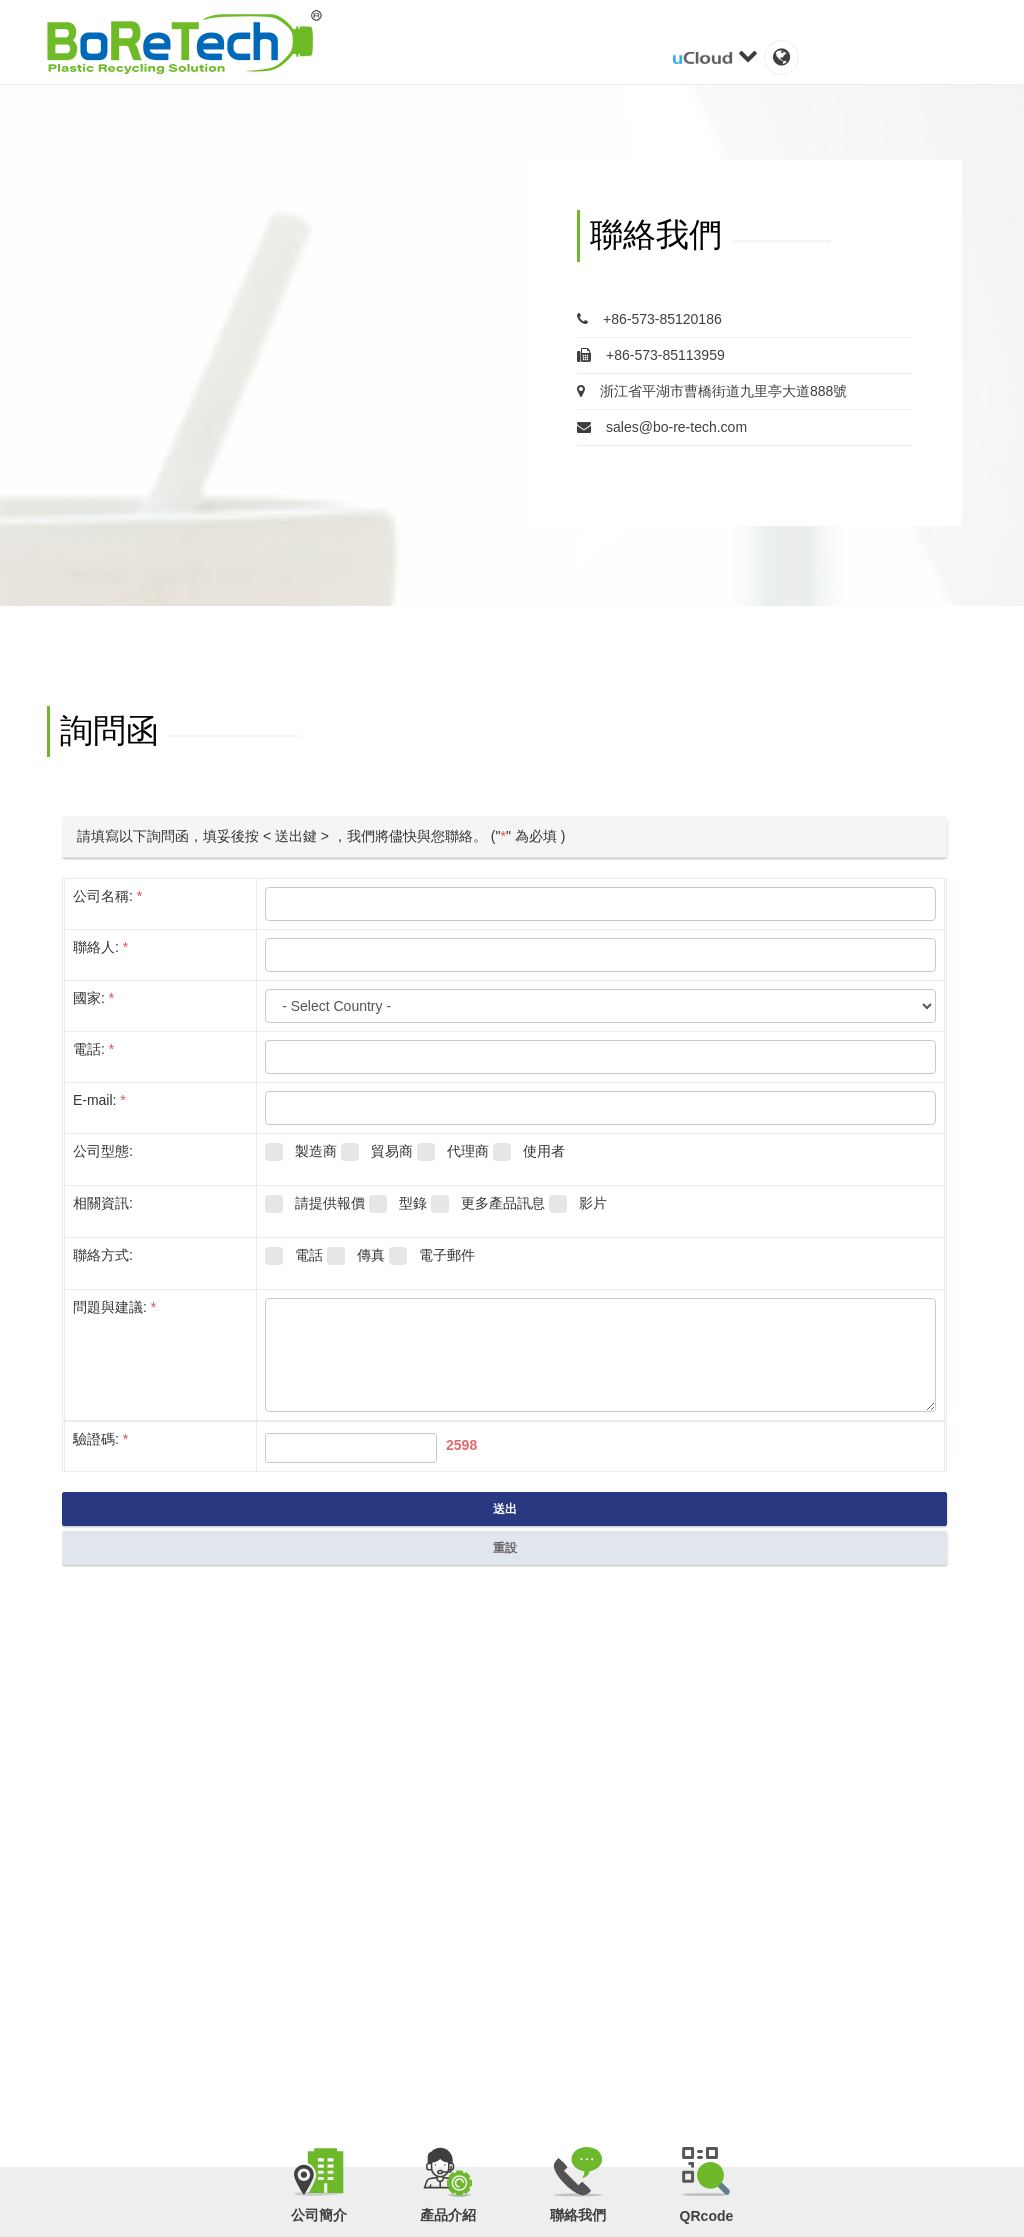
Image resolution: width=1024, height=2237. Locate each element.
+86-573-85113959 (651, 355)
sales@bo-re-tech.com (662, 427)
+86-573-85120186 (649, 319)
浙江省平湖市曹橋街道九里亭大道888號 (712, 391)
